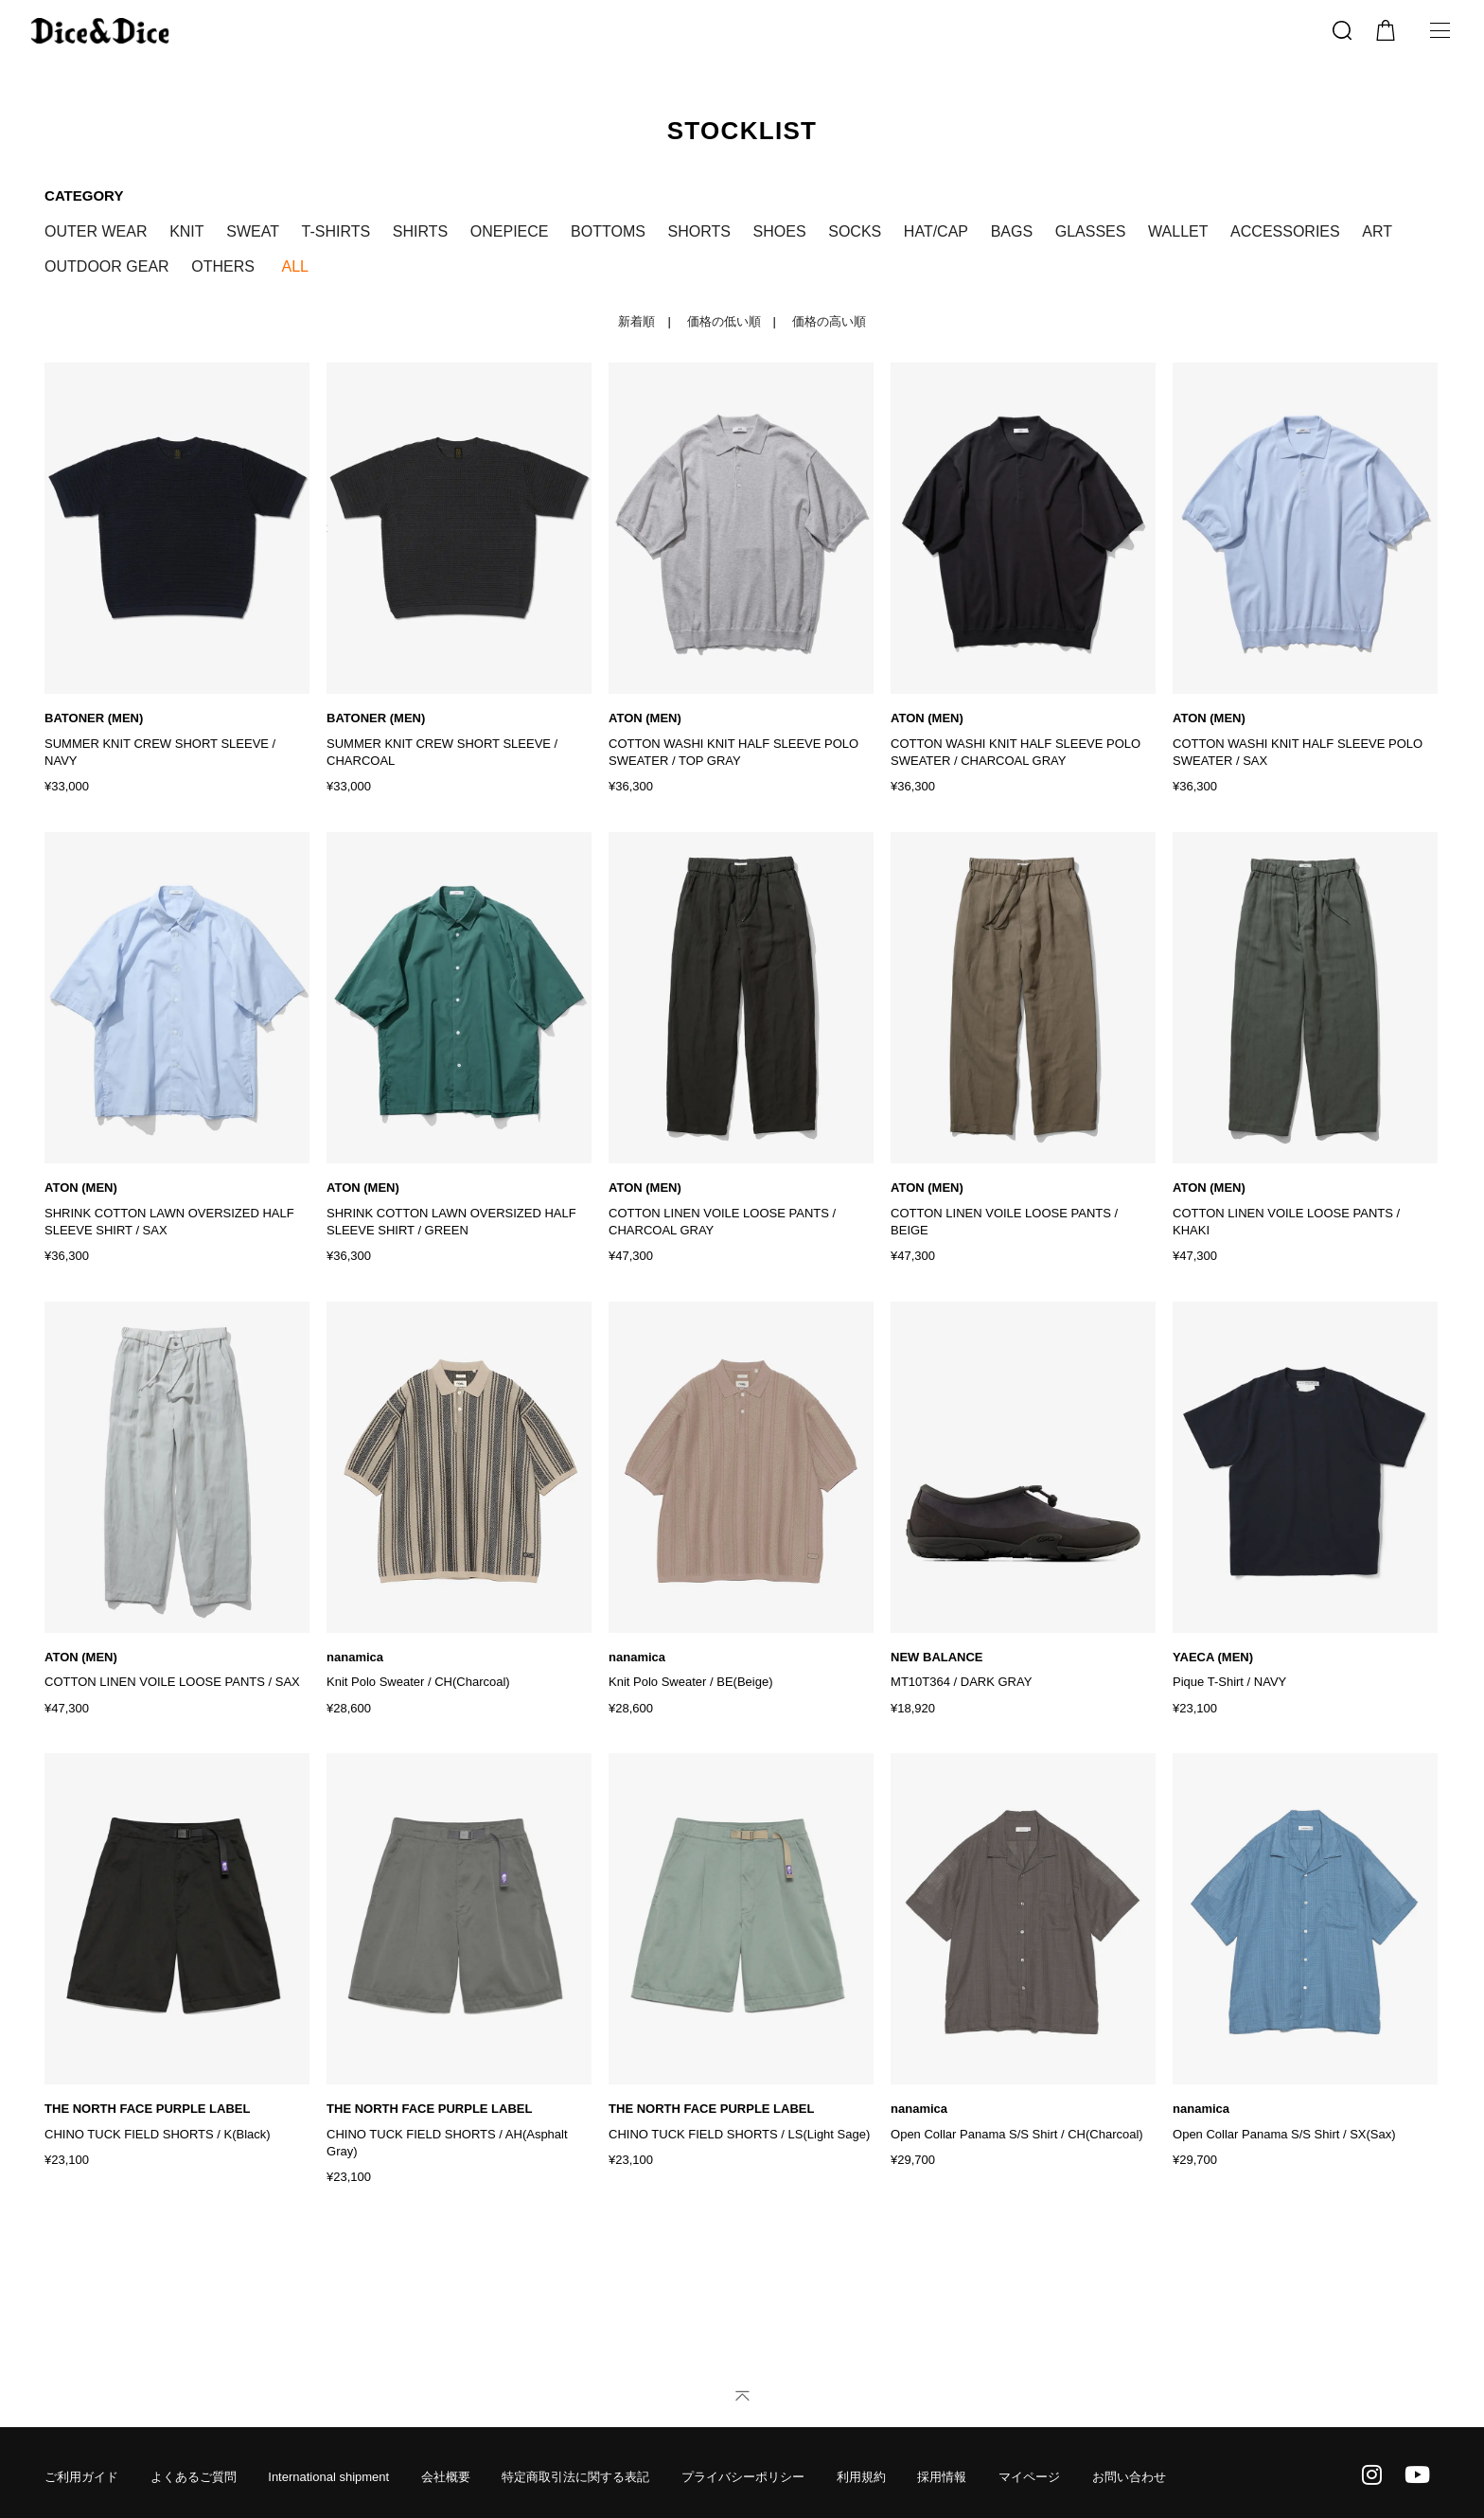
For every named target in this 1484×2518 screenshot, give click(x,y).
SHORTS (699, 231)
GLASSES (1090, 231)
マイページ (1029, 2460)
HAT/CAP (936, 231)
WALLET (1178, 231)
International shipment (328, 2460)
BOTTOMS (608, 231)
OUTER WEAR (95, 231)
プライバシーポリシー (742, 2460)
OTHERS (223, 266)
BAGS (1012, 231)
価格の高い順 (829, 321)
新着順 (636, 321)
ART (1377, 231)
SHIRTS (420, 231)
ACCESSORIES (1285, 231)
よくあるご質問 (193, 2460)
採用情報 (941, 2460)
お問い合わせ (1129, 2460)
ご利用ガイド (81, 2460)
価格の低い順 (724, 321)
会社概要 (445, 2460)
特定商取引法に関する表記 (575, 2460)
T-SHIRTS (336, 231)
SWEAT (252, 231)
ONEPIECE (509, 231)
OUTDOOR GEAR (106, 266)
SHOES (779, 231)
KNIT (186, 231)
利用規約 (861, 2460)
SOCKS (854, 231)
